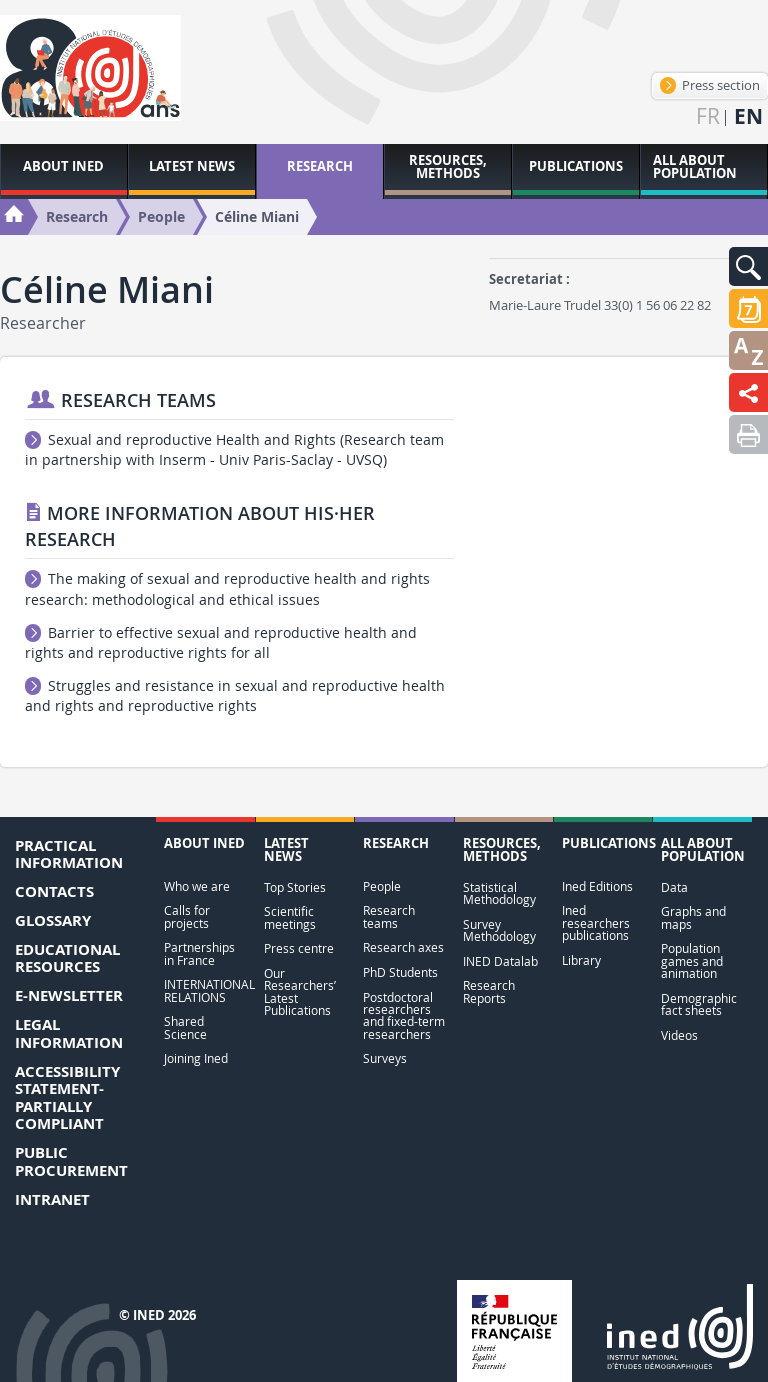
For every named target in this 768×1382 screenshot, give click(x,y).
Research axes (403, 947)
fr (708, 116)
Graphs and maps (693, 917)
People (382, 886)
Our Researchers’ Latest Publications (300, 992)
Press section (710, 85)
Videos (679, 1035)
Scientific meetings (290, 917)
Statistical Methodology (499, 893)
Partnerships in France (199, 953)
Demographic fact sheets (699, 1004)
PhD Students (400, 972)
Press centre (299, 948)
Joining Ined (196, 1058)
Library (581, 960)
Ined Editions (597, 886)
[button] (748, 266)
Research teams (389, 916)
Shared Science (185, 1027)
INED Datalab (500, 961)
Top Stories (295, 887)
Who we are (197, 886)
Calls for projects (187, 916)
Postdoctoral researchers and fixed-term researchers (404, 1016)
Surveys (385, 1058)
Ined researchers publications (596, 923)
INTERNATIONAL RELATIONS (205, 990)
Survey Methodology (499, 930)
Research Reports (489, 991)
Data (674, 887)
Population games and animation (692, 961)
